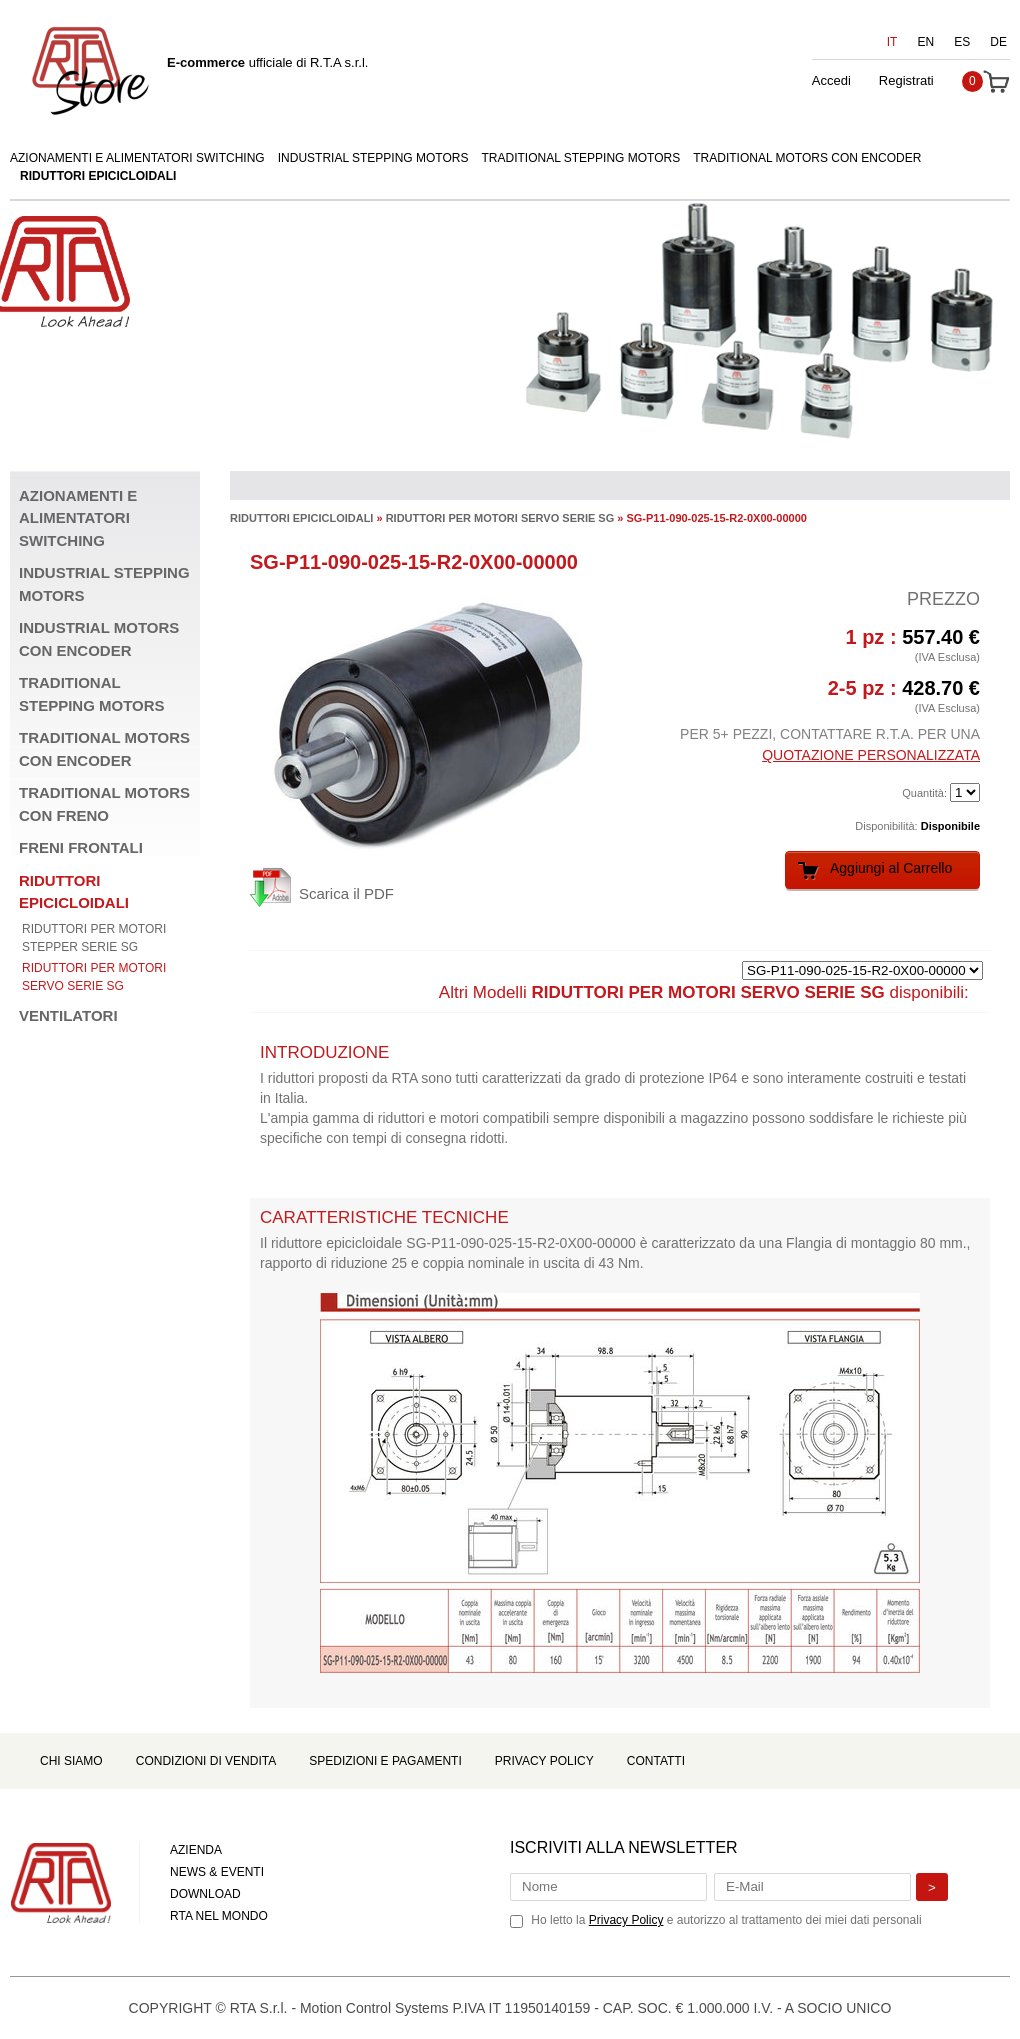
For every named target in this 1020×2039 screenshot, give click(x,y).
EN (926, 42)
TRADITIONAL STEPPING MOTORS (581, 158)
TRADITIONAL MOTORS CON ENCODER (807, 158)
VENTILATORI (68, 1015)
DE (998, 42)
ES (962, 42)
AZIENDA (196, 1850)
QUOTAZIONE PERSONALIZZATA (871, 755)
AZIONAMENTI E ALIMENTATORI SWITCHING (137, 158)
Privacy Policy (544, 1761)
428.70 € (941, 688)
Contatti (656, 1761)
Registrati (906, 80)
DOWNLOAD (205, 1894)
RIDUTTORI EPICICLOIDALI (98, 176)
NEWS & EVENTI (217, 1872)
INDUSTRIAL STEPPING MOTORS (373, 158)
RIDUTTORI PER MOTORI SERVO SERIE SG (500, 518)
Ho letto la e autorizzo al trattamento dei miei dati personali (726, 1920)
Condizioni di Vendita (206, 1761)
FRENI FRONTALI (81, 847)
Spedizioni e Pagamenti (385, 1761)
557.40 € (941, 637)
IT (892, 42)
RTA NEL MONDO (219, 1916)
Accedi (831, 80)
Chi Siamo (71, 1761)
